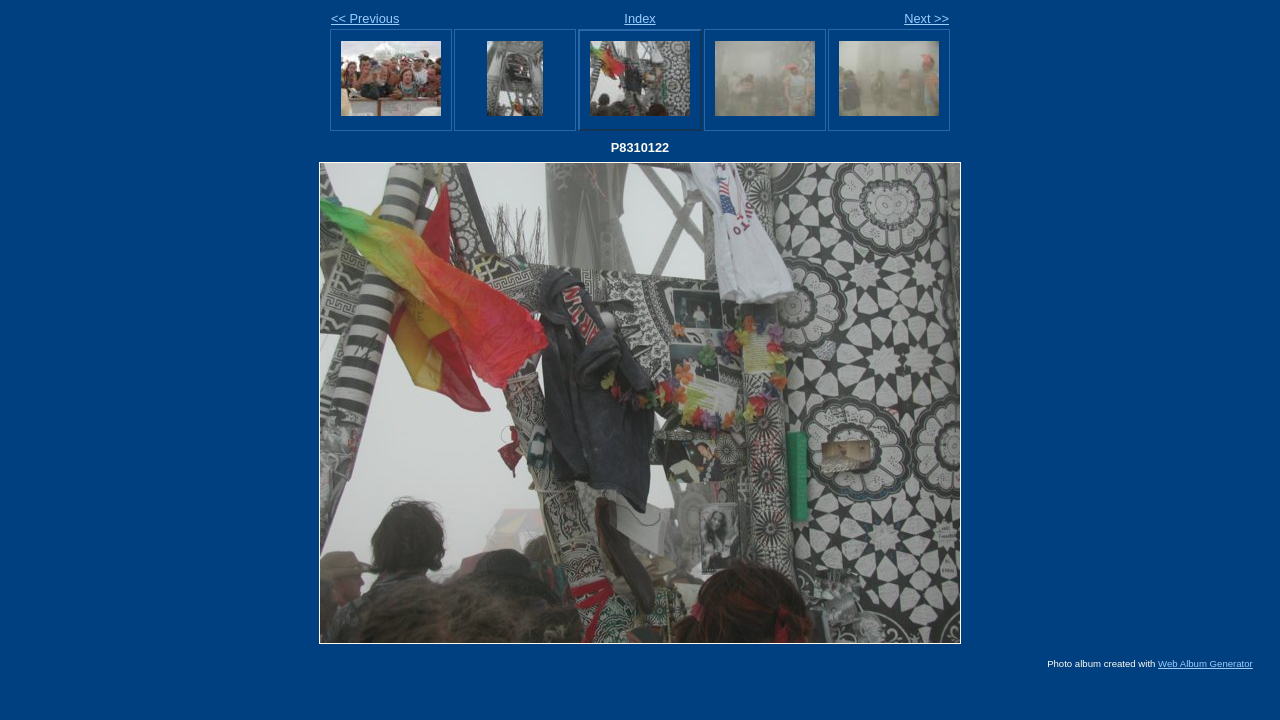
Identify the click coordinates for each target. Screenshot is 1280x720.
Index (639, 18)
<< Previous (365, 18)
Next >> (926, 18)
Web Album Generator (1205, 663)
